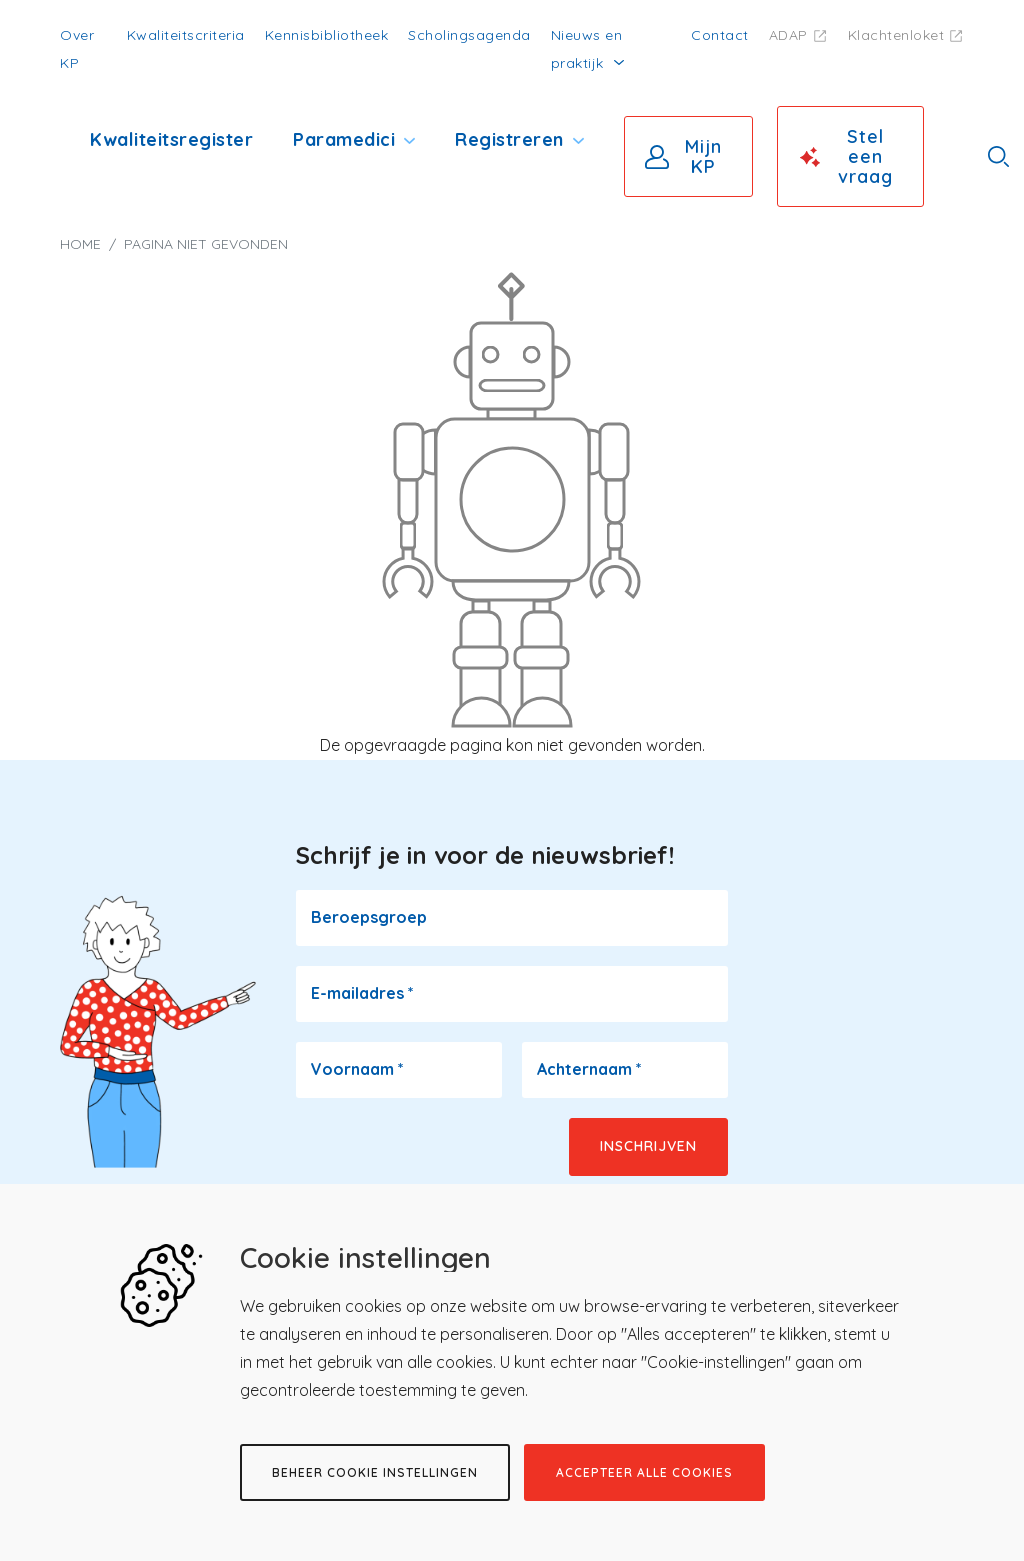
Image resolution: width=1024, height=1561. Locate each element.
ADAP (788, 35)
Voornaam (357, 1069)
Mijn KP (703, 156)
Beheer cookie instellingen (375, 1472)
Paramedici (344, 139)
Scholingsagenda (469, 35)
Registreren (509, 139)
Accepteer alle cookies (644, 1472)
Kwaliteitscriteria (186, 35)
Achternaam (589, 1069)
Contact (720, 35)
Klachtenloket (896, 35)
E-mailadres (362, 993)
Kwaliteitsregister (171, 139)
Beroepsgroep (369, 917)
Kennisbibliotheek (327, 35)
